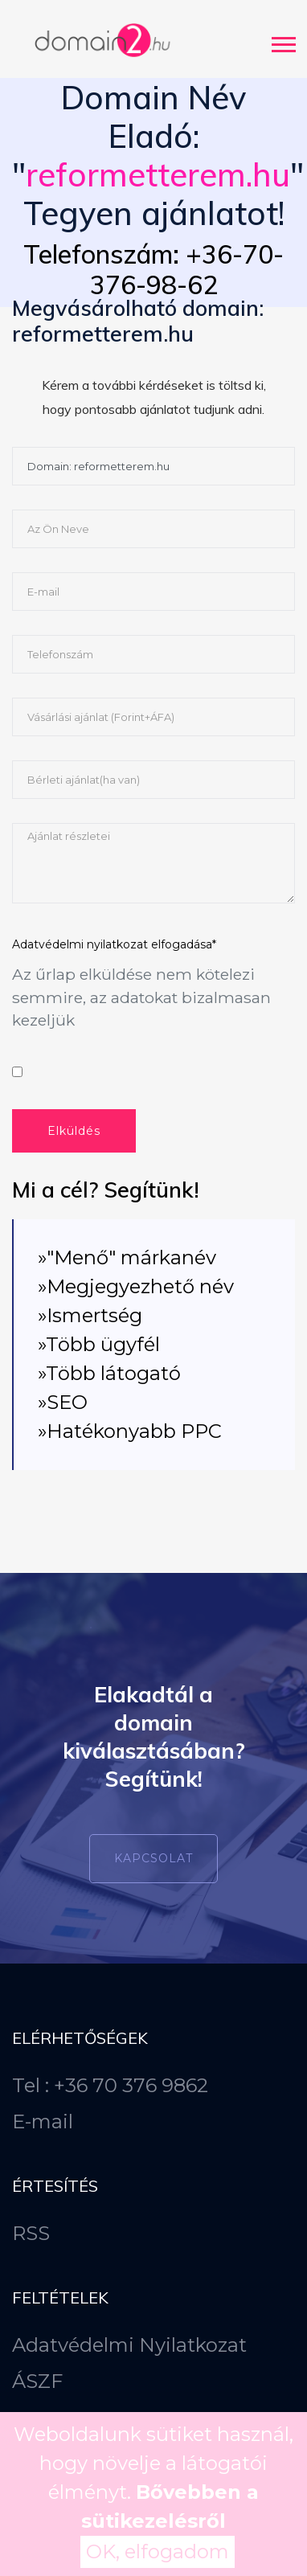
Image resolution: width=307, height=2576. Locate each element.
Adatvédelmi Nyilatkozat (129, 2345)
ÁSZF (37, 2381)
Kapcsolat (153, 1858)
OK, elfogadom (157, 2551)
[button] (282, 41)
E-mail (42, 2121)
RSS (31, 2233)
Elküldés (73, 1131)
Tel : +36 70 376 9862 (110, 2085)
